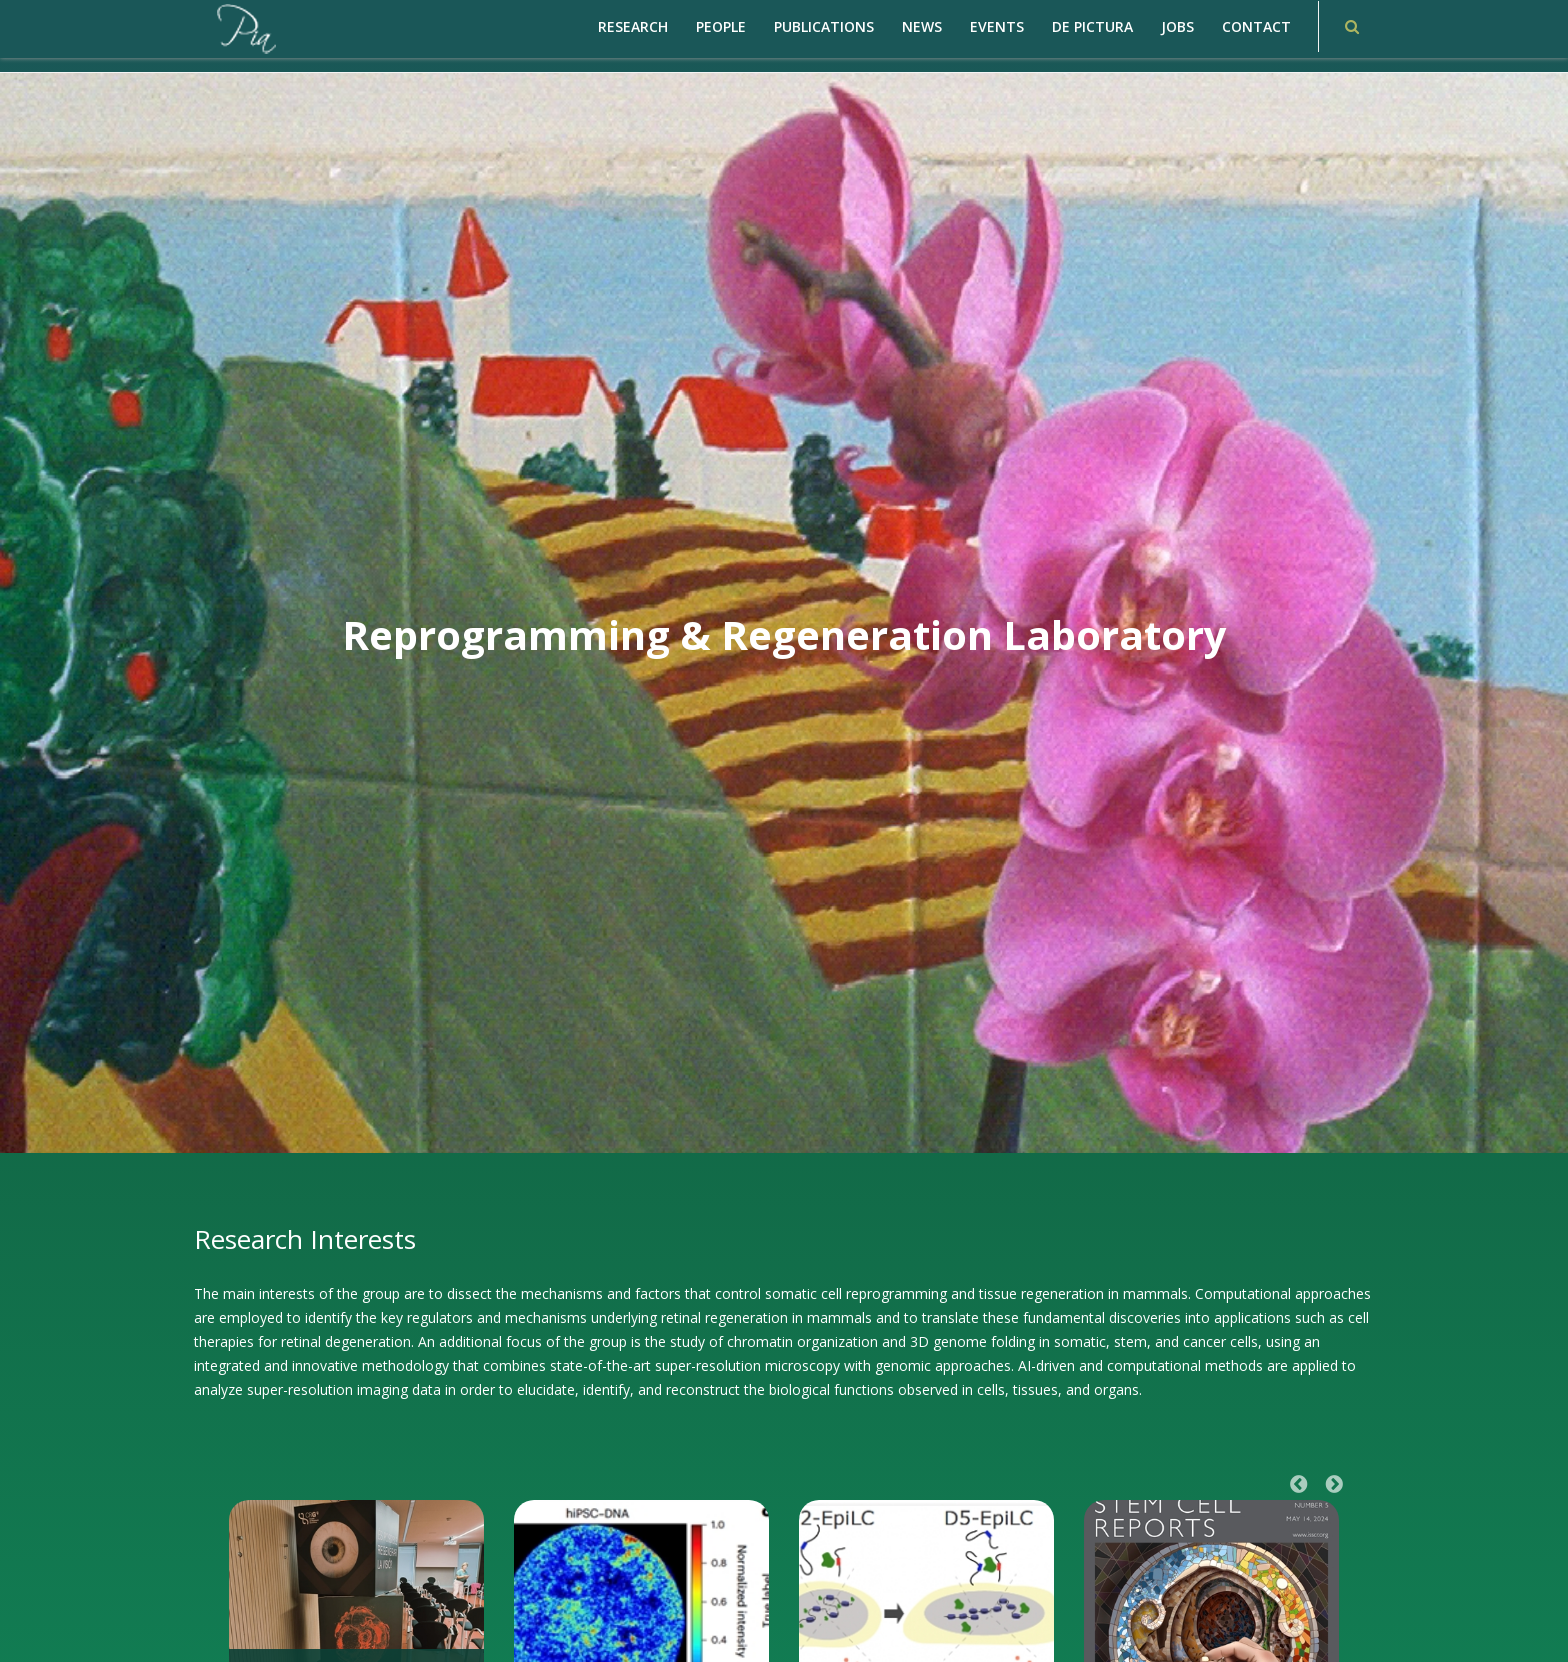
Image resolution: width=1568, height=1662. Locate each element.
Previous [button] (1299, 1485)
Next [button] (1334, 1485)
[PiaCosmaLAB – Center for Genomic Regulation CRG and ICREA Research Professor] (245, 27)
